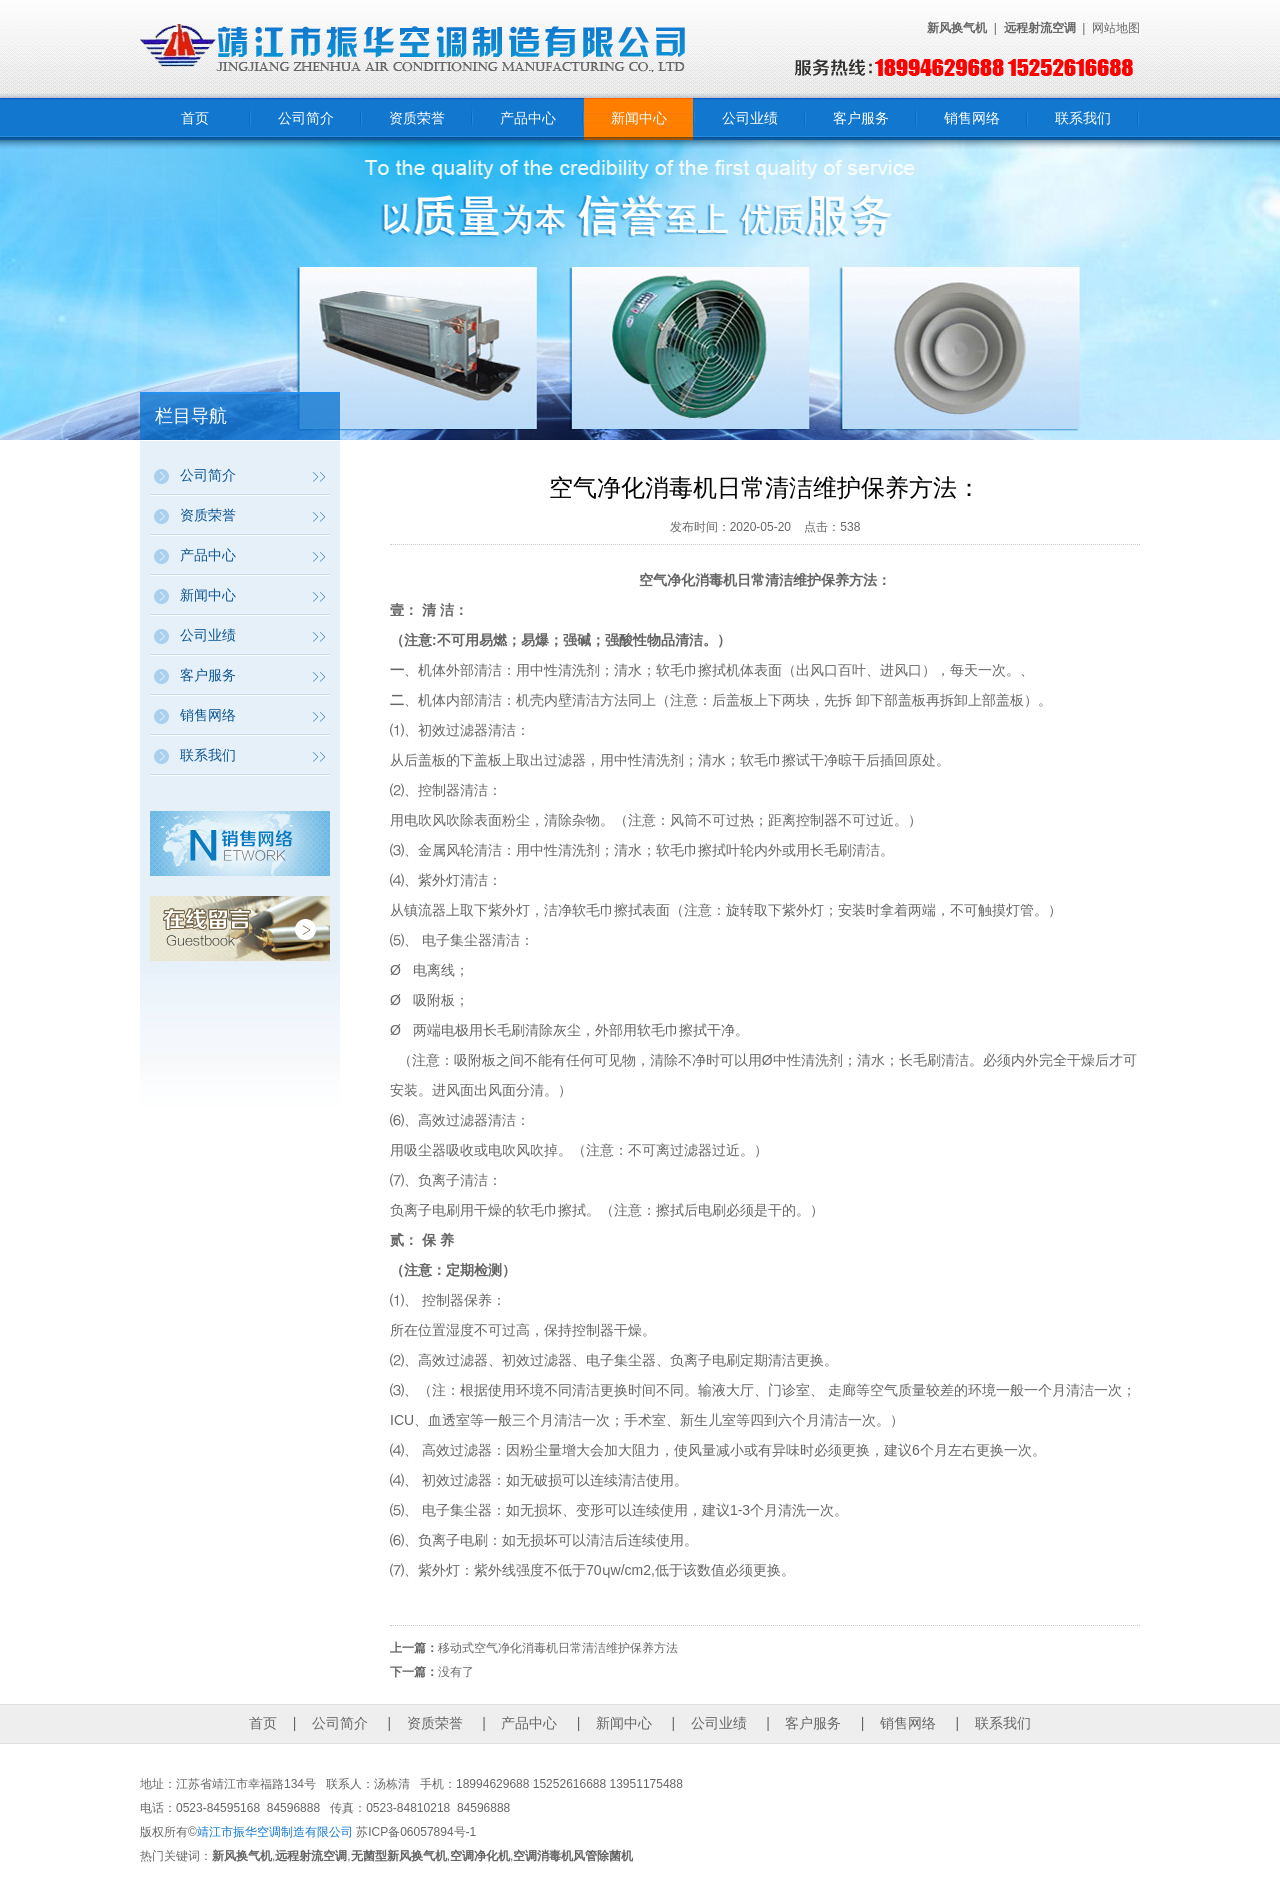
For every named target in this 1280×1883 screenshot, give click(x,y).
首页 (195, 118)
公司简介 (306, 118)
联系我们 (1083, 118)
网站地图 (1116, 28)
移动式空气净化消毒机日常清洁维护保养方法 (558, 1648)
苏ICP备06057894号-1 (416, 1832)
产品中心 (528, 118)
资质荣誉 (417, 118)
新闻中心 (639, 118)
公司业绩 (750, 118)
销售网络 (972, 118)
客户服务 (861, 118)
